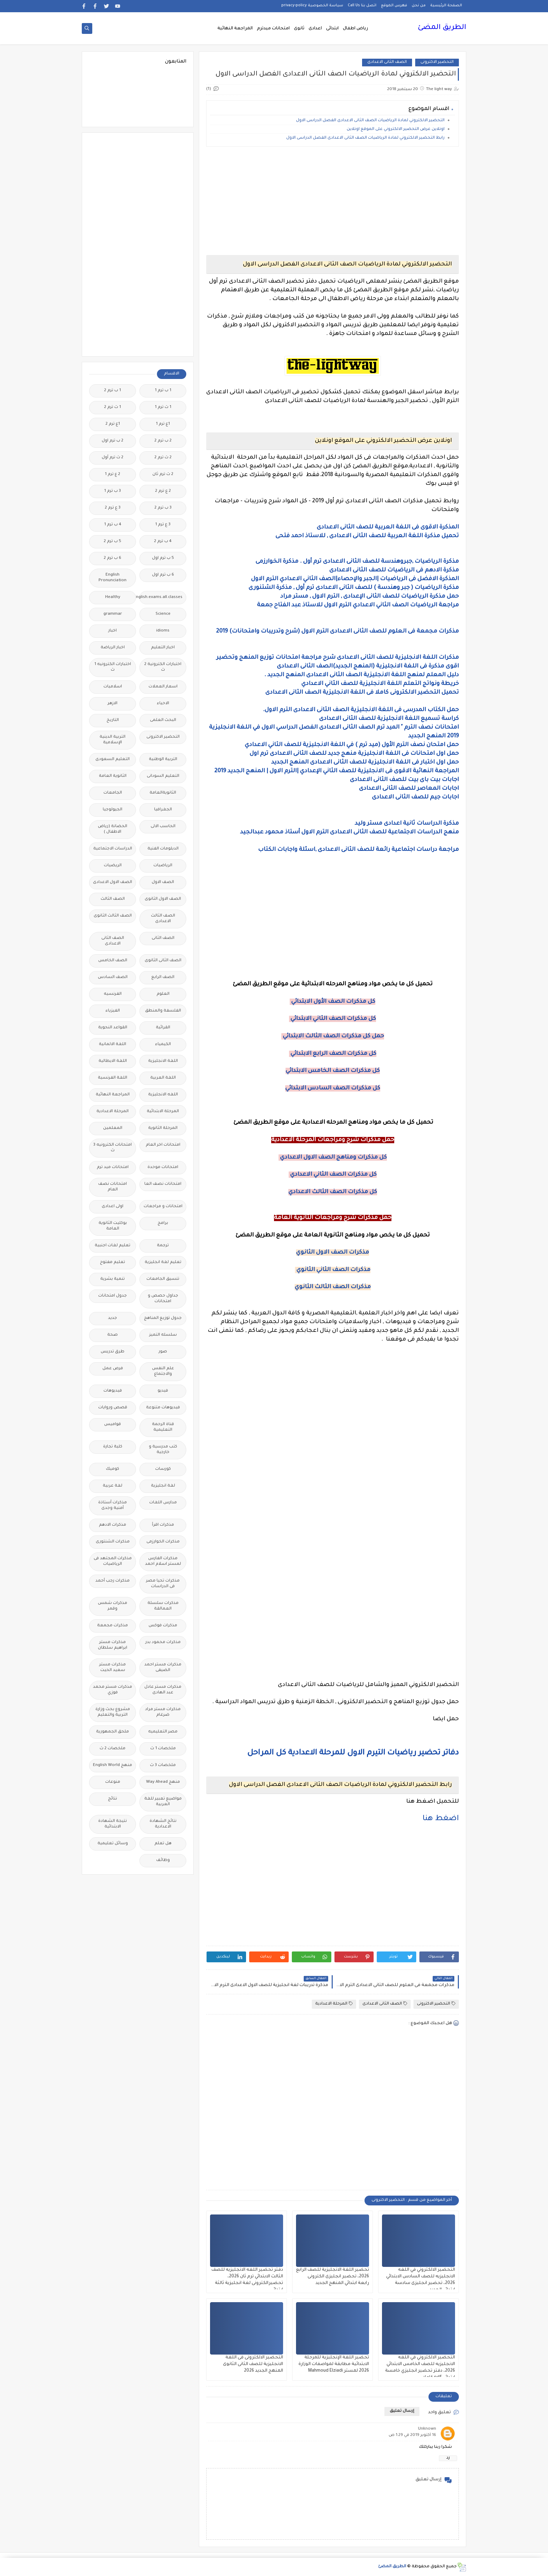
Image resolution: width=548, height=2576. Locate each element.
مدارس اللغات (163, 1503)
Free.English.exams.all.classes (160, 597)
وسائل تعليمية (113, 1843)
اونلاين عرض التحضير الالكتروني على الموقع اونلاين (396, 129)
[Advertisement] (332, 201)
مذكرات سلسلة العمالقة (163, 1606)
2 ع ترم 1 (112, 474)
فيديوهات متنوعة (163, 1408)
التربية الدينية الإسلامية (112, 740)
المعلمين (112, 1128)
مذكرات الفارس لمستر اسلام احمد (163, 1561)
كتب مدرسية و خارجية (163, 1450)
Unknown (427, 2429)
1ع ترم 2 (113, 424)
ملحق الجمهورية (112, 1732)
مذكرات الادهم (112, 1525)
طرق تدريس (112, 1352)
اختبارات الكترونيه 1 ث (112, 667)
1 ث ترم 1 (163, 407)
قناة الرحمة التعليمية (163, 1427)
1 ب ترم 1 (163, 390)
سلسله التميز (163, 1335)
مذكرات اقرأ (163, 1525)
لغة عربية (112, 1486)
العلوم (163, 994)
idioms (163, 631)
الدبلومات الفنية (163, 849)
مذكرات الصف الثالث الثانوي (333, 1287)
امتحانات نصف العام (112, 1187)
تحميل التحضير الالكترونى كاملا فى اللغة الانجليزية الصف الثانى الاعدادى (362, 692)
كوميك (112, 1469)
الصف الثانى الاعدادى (387, 62)
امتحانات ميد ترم (113, 1167)
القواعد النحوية (112, 1028)
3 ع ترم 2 (113, 508)
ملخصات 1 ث (163, 1748)
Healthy (112, 597)
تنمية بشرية (112, 1279)
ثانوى (299, 28)
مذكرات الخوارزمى (163, 1542)
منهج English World (112, 1765)
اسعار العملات (163, 687)
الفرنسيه (113, 994)
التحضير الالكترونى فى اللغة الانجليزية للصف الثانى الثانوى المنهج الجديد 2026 (253, 2364)
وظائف (163, 1860)
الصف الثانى (163, 938)
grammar (112, 614)
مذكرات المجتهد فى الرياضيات (113, 1561)
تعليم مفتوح (112, 1262)
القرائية (163, 1028)
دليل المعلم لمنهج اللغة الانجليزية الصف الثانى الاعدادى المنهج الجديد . (361, 675)
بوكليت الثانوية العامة (113, 1226)
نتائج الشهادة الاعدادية (163, 1824)
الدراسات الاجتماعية (112, 849)
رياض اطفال (355, 28)
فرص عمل (112, 1368)
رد (448, 2458)
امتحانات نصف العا (162, 1184)
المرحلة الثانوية (163, 1128)
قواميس (112, 1424)
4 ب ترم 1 (112, 525)
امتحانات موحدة (162, 1167)
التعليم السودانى (163, 776)
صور (163, 1352)
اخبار (112, 631)
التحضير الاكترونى (437, 62)
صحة (112, 1335)
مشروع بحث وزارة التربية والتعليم (112, 1712)
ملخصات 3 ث (163, 1765)
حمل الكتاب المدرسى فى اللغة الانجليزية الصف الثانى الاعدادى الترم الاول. (361, 710)
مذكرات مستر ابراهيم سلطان (112, 1645)
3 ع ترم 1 (163, 525)
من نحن (419, 5)
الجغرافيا (163, 810)
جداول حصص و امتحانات (163, 1299)
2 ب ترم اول (112, 441)
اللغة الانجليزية (163, 1061)
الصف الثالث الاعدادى (163, 919)
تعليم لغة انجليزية (163, 1262)
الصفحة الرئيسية (446, 5)
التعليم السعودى (112, 759)
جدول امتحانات (112, 1296)
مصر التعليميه (163, 1732)
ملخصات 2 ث (112, 1748)
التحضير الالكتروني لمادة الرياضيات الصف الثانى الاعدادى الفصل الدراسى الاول (370, 120)
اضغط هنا (441, 1819)
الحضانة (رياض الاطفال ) (112, 829)
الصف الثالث (113, 899)
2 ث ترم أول (112, 457)
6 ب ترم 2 (112, 558)
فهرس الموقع (394, 5)
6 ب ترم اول (163, 575)
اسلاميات (112, 687)
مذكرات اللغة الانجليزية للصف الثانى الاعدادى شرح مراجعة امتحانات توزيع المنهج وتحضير (337, 658)
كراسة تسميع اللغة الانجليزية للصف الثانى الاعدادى (389, 719)
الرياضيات (162, 865)
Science (163, 614)
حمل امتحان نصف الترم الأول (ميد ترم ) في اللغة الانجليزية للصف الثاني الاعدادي (352, 745)
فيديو (163, 1391)
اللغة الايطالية (113, 1061)
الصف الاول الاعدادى (112, 882)
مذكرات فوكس (163, 1625)
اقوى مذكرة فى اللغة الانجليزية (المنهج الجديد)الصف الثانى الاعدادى (368, 666)
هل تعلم (163, 1843)
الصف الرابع (162, 977)
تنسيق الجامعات (162, 1279)
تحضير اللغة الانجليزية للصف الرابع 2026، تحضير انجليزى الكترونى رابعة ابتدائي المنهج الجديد (332, 2277)
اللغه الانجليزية (163, 1095)
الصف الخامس (112, 960)
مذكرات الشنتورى (113, 1542)
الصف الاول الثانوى (163, 899)
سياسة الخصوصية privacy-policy (312, 5)
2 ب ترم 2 (163, 441)
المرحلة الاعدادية (334, 2003)
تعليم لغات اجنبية (112, 1245)
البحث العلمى (163, 720)
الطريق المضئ (442, 28)
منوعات (112, 1782)
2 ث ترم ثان (162, 474)
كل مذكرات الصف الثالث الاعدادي (332, 1192)
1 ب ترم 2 (112, 390)
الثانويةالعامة (163, 793)
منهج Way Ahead (163, 1782)
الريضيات (113, 865)
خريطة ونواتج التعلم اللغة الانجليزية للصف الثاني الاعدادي (380, 684)
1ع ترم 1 (163, 424)
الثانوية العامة (113, 776)
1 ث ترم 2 (112, 407)
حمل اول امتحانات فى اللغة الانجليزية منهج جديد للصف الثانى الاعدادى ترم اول (353, 754)
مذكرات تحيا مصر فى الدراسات (163, 1584)
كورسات (163, 1469)
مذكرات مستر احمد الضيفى (162, 1668)
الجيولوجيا (112, 810)
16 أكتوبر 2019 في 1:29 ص (412, 2435)
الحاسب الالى (163, 826)
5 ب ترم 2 (112, 541)
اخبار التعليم (163, 647)
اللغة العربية (163, 1078)
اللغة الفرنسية (112, 1078)
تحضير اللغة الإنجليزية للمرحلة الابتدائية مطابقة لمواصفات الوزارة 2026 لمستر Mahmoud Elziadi (333, 2364)
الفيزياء (113, 1011)
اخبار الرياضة (113, 647)
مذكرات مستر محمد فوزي (112, 1690)
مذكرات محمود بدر (163, 1642)
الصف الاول (163, 882)
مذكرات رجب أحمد (112, 1581)
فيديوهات (112, 1391)
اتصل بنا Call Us (362, 5)
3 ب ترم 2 (163, 508)
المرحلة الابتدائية (163, 1111)
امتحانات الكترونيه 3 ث (112, 1148)
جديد (112, 1318)
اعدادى (315, 28)
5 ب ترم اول (163, 558)
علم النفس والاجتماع (163, 1371)
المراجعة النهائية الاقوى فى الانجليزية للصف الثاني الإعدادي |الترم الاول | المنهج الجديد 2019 (336, 771)
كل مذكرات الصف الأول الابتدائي (332, 1002)
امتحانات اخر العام (163, 1145)
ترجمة (163, 1245)
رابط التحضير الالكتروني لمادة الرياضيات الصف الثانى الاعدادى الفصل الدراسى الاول (365, 138)
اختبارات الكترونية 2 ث (162, 667)
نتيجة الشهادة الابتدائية (112, 1824)
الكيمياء (163, 1044)
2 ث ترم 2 (163, 457)
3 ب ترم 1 (112, 491)
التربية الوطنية (163, 759)
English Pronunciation (113, 578)
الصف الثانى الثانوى (163, 960)
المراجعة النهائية (235, 28)
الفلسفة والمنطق (163, 1011)
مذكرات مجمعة (112, 1625)
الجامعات (112, 793)
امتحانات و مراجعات (163, 1206)
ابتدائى (332, 28)
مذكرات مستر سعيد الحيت (112, 1668)
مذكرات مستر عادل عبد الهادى (162, 1690)
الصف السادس (113, 977)
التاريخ (113, 720)
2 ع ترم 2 (163, 491)
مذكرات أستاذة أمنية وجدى (112, 1506)
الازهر (112, 703)
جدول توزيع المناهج (163, 1318)
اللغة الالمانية (112, 1044)
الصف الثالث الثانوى (113, 916)
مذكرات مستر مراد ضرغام (163, 1712)
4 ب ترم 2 (163, 541)
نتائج (112, 1799)
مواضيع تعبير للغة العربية (163, 1802)
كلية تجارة (112, 1447)
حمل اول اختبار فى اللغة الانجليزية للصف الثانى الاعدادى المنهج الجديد (364, 762)
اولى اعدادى (112, 1206)
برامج (163, 1223)
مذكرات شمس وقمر (112, 1606)
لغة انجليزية (163, 1486)
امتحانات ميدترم (273, 28)
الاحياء (163, 703)
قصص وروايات (112, 1408)
